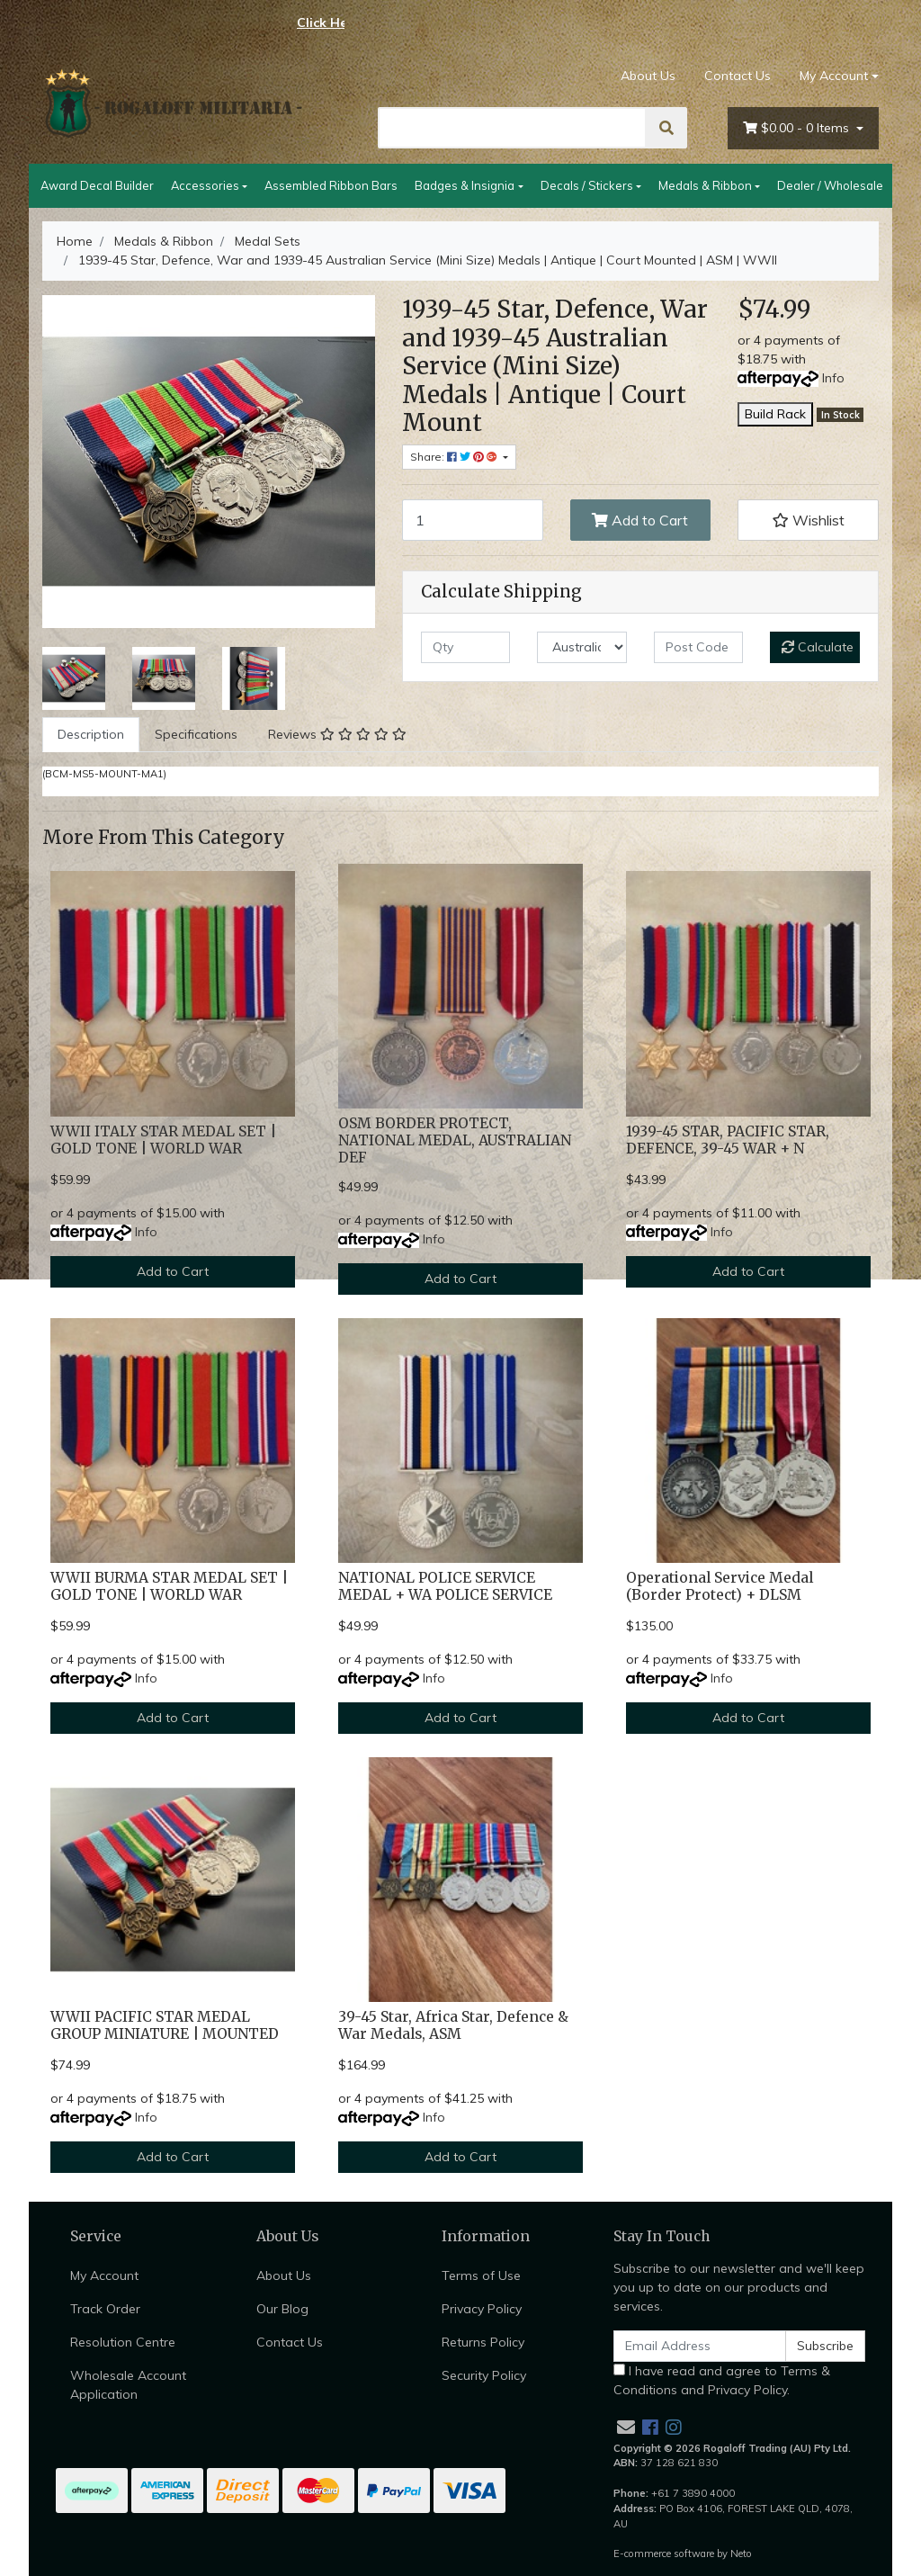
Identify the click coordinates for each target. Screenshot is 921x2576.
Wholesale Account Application (128, 2384)
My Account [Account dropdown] (834, 75)
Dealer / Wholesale (830, 185)
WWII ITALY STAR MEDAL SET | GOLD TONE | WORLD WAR (163, 1140)
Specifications (196, 734)
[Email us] (626, 2427)
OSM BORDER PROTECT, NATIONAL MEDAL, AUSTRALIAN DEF (454, 1140)
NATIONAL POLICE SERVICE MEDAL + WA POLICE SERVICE (445, 1586)
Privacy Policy (482, 2309)
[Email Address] (699, 2346)
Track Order (105, 2309)
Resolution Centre (122, 2342)
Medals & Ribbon (705, 185)
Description (91, 734)
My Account (104, 2275)
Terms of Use (481, 2275)
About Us (648, 75)
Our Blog (282, 2309)
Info (833, 378)
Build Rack (775, 414)
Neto (741, 2553)
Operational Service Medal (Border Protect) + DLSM (719, 1586)
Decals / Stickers (587, 185)
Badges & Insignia (464, 185)
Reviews (337, 734)
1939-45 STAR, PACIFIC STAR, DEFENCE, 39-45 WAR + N (727, 1140)
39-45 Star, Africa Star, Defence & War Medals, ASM (453, 2025)
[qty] (465, 647)
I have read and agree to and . (721, 2380)
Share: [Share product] (455, 456)
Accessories (205, 185)
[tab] (90, 734)
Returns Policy (483, 2342)
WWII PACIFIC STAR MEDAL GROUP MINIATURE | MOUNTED (164, 2025)
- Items (798, 128)
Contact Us (737, 75)
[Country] (581, 647)
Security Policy (484, 2375)
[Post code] (698, 647)
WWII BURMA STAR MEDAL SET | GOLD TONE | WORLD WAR (169, 1586)
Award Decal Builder (97, 185)
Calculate (818, 647)
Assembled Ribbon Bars (331, 185)
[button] (808, 520)
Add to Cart (640, 520)
